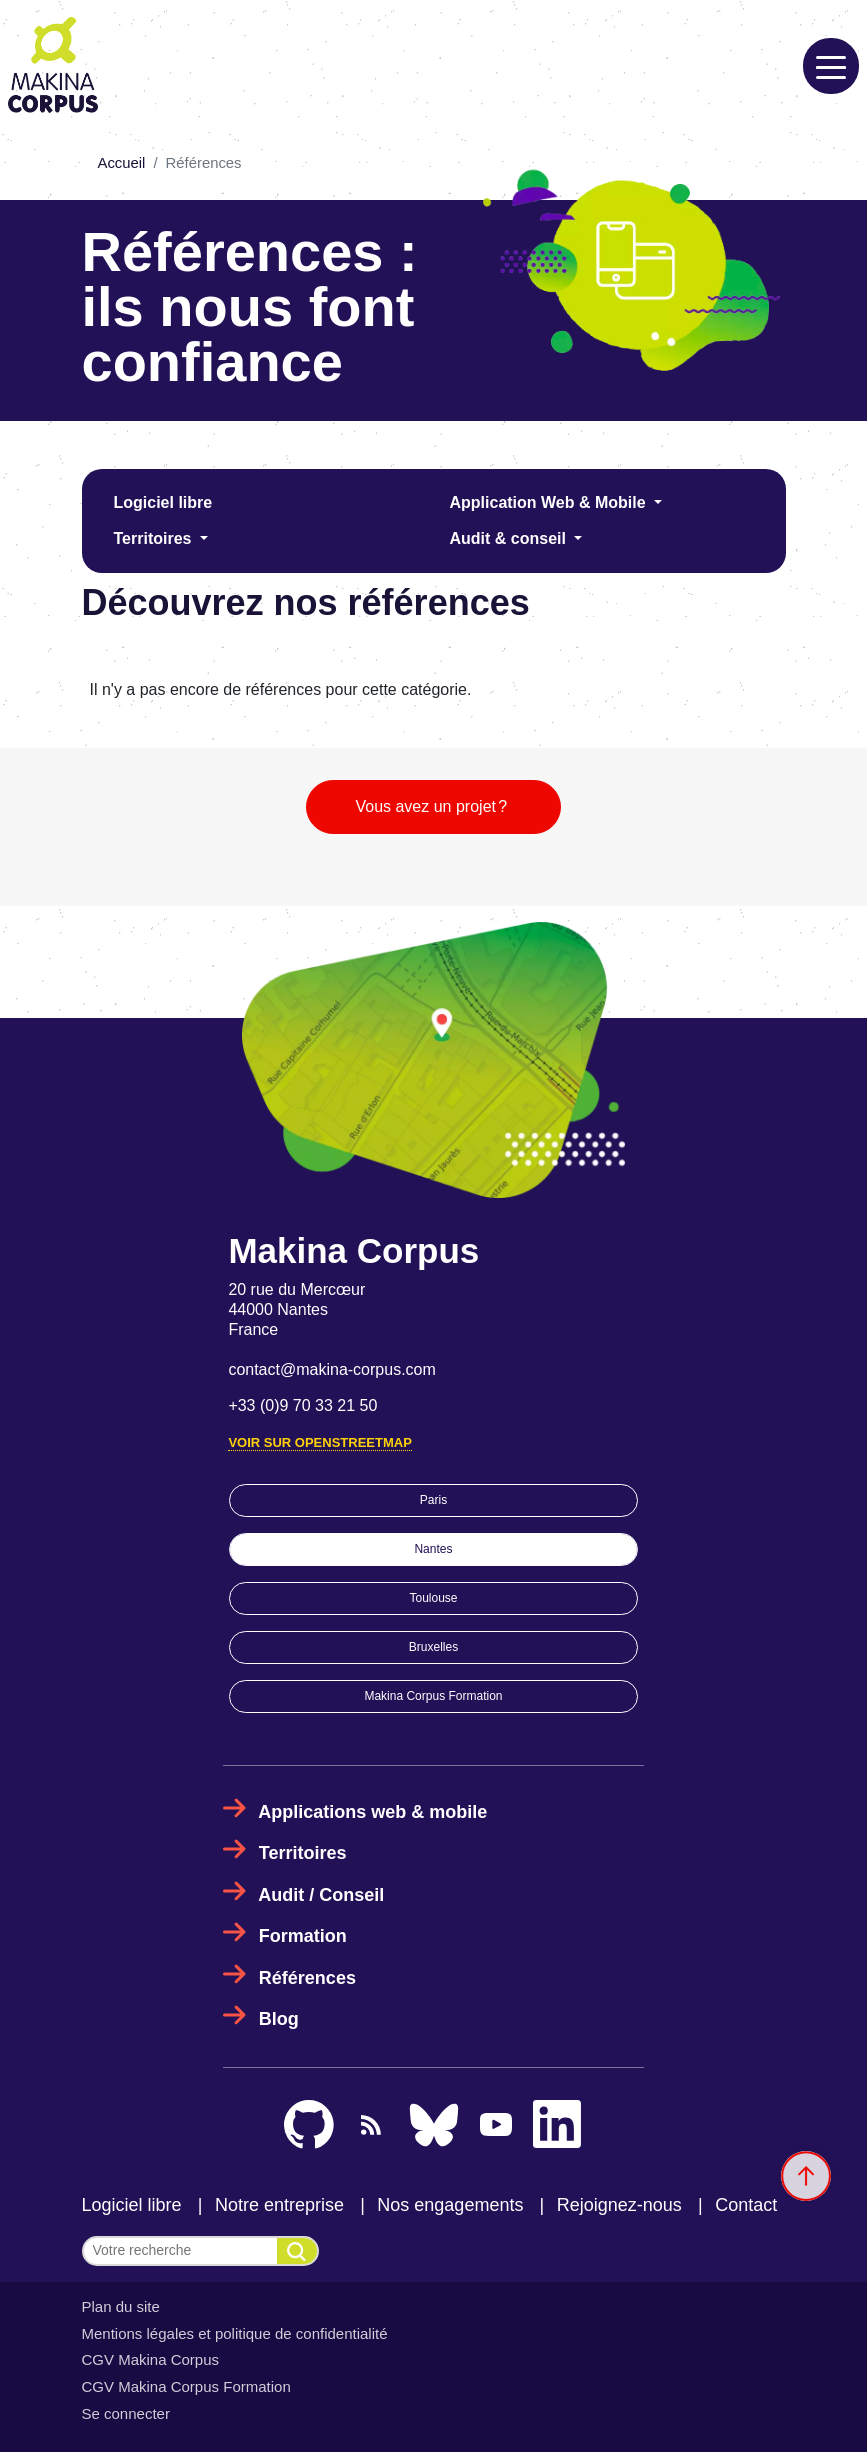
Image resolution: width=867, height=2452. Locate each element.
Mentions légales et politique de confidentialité (235, 2333)
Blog (279, 2019)
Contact (746, 2205)
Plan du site (121, 2306)
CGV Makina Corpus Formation (186, 2386)
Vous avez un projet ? (433, 806)
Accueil (122, 163)
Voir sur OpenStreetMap (319, 1442)
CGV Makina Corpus (151, 2359)
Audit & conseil (510, 538)
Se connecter (126, 2413)
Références (307, 1978)
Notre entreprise (279, 2205)
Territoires (155, 538)
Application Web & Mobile (550, 502)
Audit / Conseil (321, 1895)
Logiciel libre (163, 502)
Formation (303, 1936)
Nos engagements (450, 2205)
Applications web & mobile (372, 1812)
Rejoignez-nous (619, 2205)
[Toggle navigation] (831, 66)
